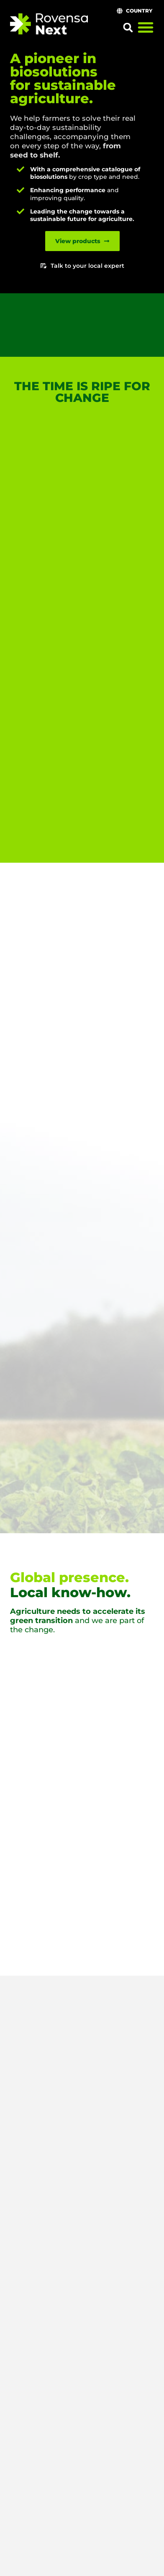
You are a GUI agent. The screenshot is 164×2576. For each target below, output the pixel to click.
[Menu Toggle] (145, 27)
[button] (128, 28)
